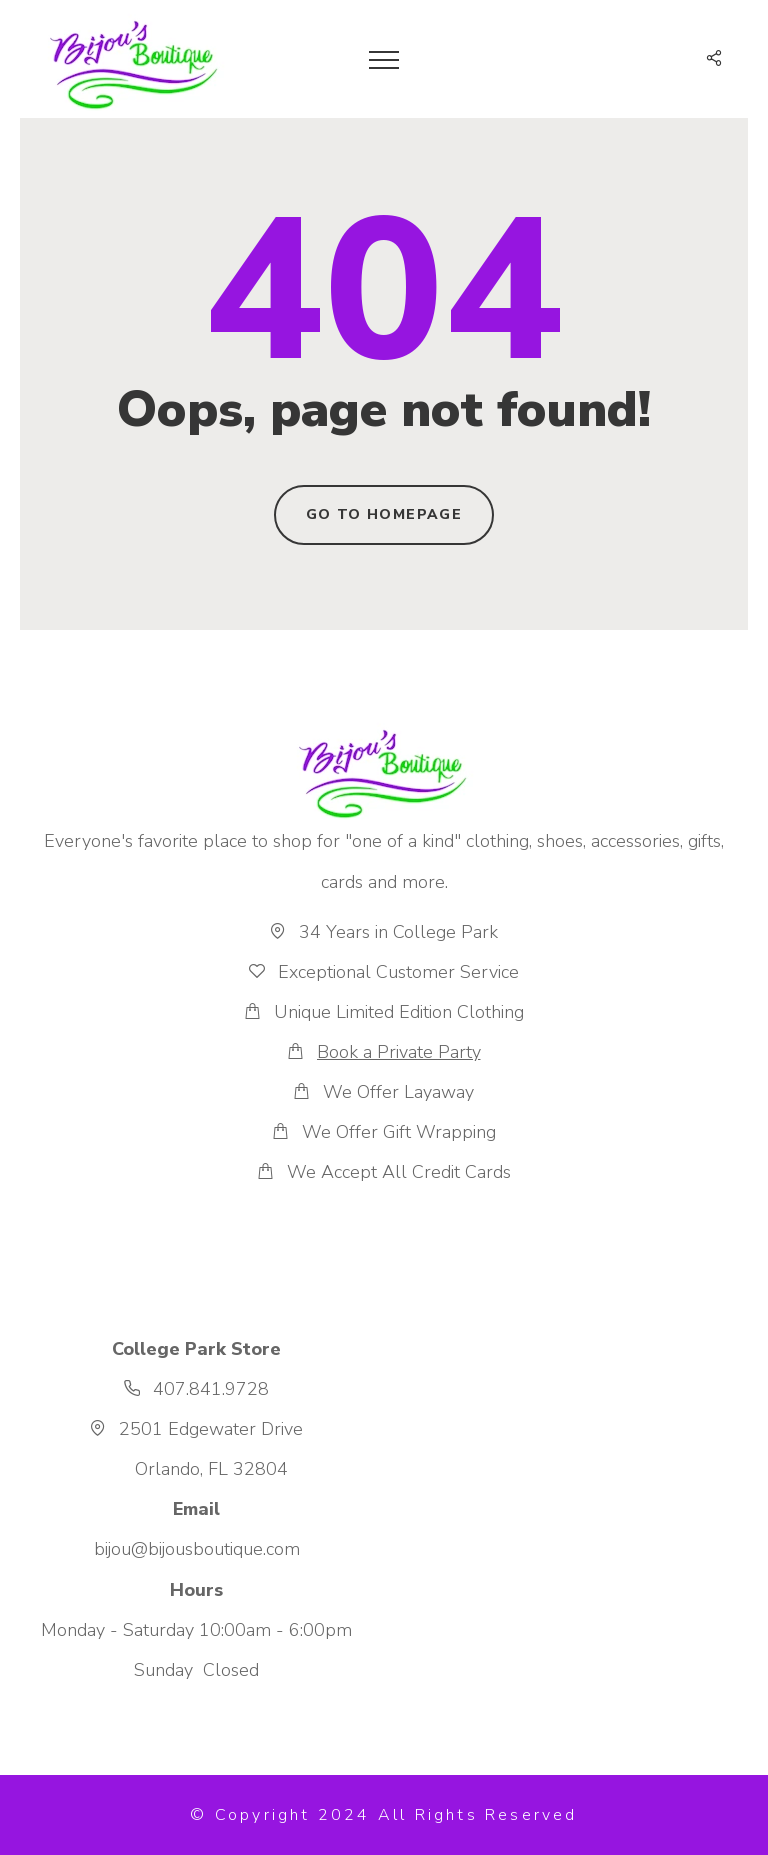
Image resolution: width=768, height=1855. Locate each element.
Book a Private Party (399, 1052)
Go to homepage (384, 514)
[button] (715, 59)
